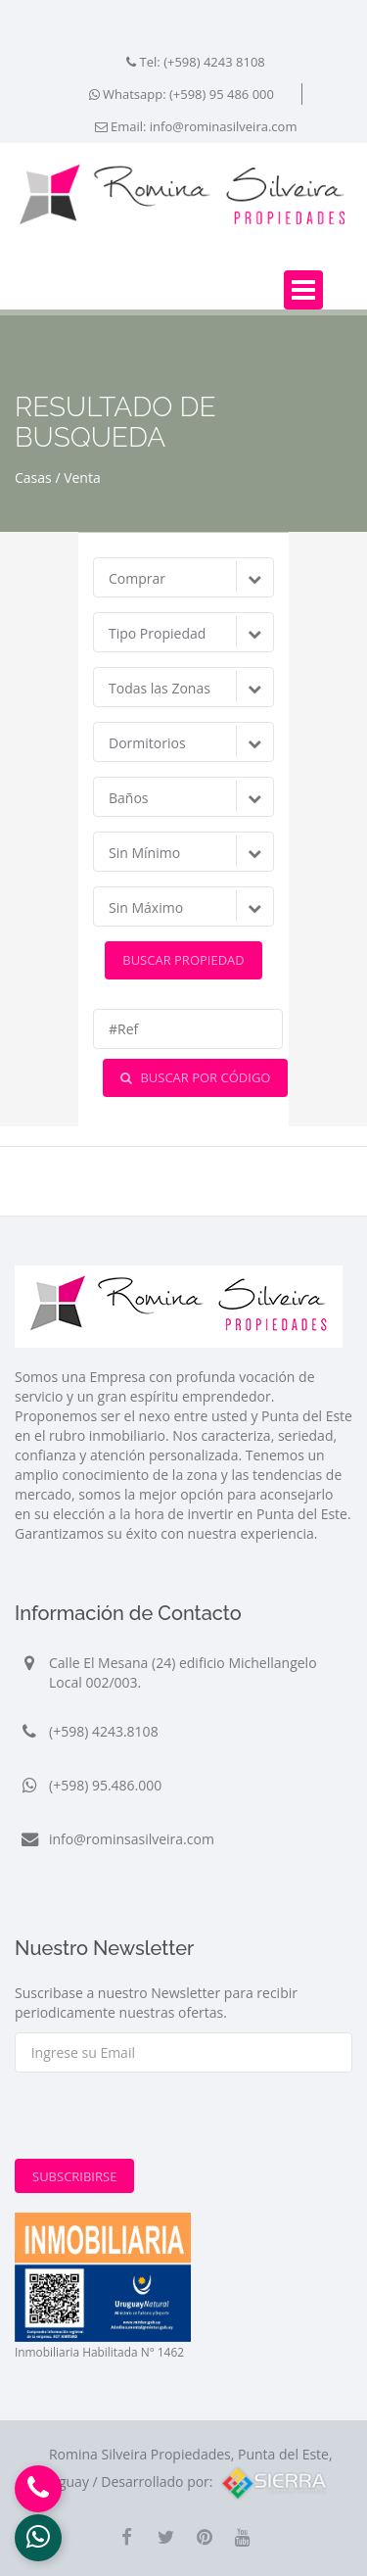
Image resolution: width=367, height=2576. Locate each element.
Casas (33, 477)
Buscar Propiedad (183, 960)
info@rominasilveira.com (224, 126)
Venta (82, 477)
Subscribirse (74, 2176)
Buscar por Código (195, 1077)
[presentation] (163, 2120)
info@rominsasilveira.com (131, 1839)
